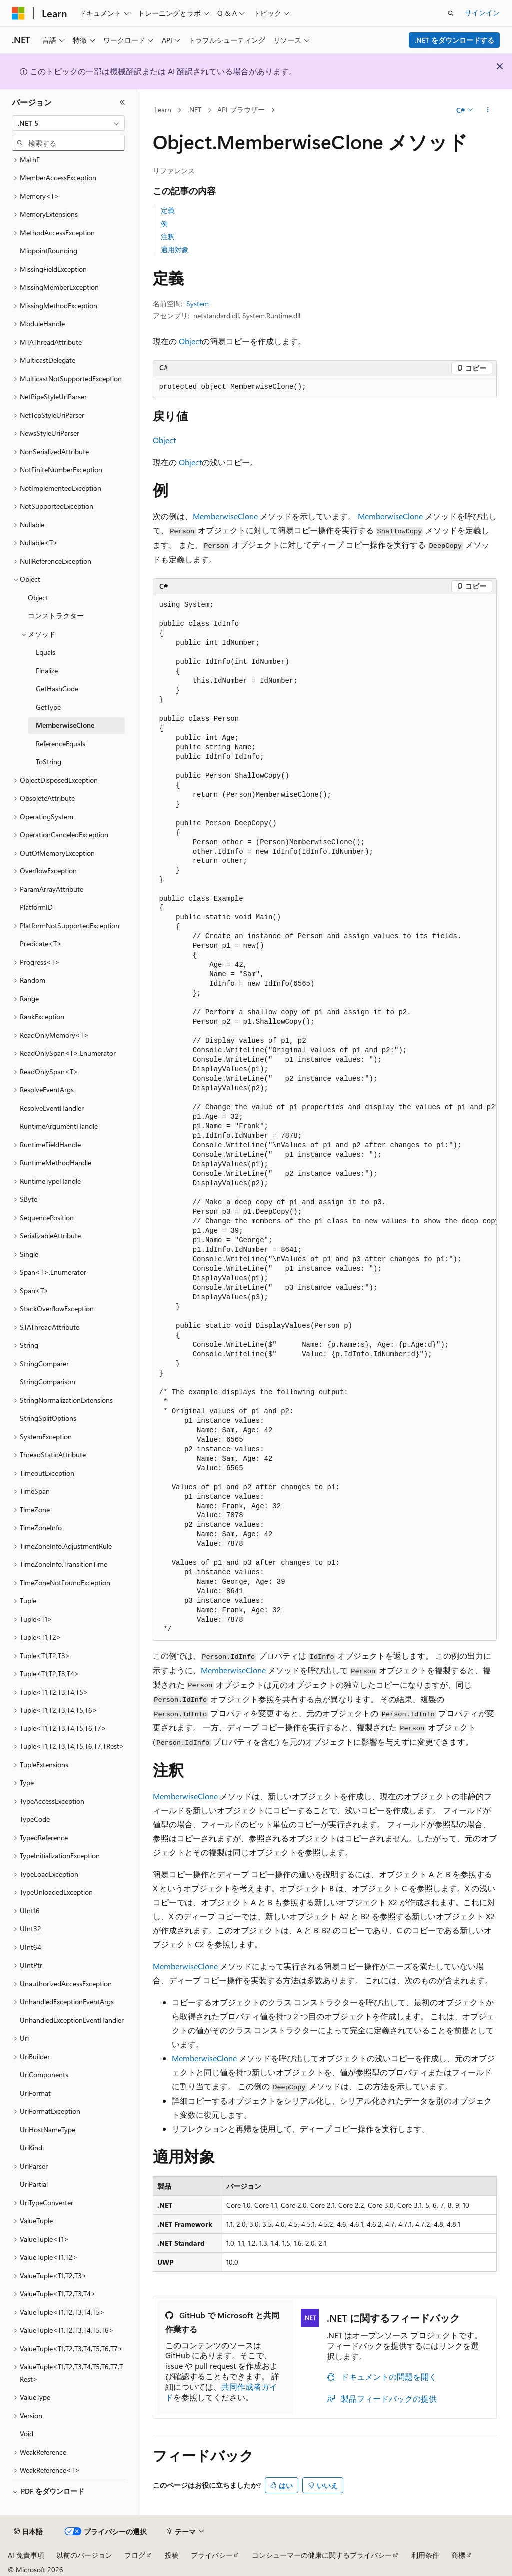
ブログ (135, 2555)
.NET (195, 109)
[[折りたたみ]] (122, 102)
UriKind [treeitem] (31, 2147)
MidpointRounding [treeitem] (49, 250)
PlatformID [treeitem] (36, 907)
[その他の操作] (487, 110)
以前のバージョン (84, 2555)
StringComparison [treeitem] (48, 1381)
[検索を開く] (451, 13)
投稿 (172, 2555)
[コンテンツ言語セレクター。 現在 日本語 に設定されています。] (28, 2532)
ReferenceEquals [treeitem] (61, 743)
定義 (168, 210)
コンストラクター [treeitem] (56, 615)
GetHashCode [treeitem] (57, 688)
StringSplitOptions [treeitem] (48, 1418)
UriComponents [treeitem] (44, 2074)
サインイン (482, 12)
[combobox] (68, 123)
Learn (163, 109)
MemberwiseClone (225, 516)
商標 (459, 2555)
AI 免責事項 (26, 2555)
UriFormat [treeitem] (35, 2093)
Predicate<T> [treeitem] (41, 943)
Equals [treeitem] (46, 652)
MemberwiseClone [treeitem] (65, 725)
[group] (325, 1117)
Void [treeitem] (27, 2433)
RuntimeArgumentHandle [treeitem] (59, 1126)
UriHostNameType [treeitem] (48, 2129)
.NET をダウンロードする (454, 40)
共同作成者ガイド (222, 2391)
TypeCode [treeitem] (35, 1819)
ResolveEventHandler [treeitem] (52, 1108)
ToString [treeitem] (49, 761)
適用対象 (175, 249)
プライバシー (212, 2555)
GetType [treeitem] (48, 707)
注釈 (168, 236)
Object (190, 341)
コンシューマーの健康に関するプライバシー (322, 2555)
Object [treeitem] (38, 597)
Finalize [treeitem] (47, 670)
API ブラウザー (241, 109)
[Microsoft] (18, 13)
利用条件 (426, 2555)
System (197, 303)
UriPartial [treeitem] (34, 2184)
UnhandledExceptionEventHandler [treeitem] (72, 2020)
